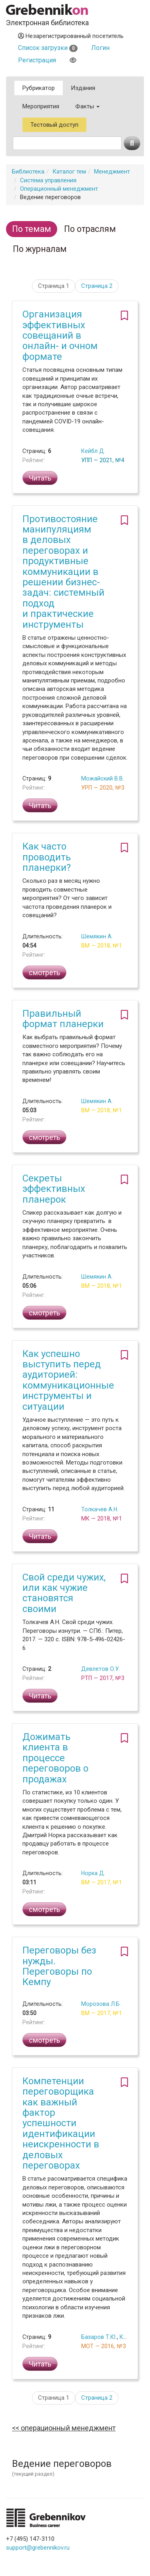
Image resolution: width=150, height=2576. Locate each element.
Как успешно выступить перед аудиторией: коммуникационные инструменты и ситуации (68, 1380)
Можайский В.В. (102, 778)
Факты (87, 106)
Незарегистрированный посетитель (71, 36)
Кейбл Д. (93, 451)
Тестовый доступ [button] (54, 124)
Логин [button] (100, 48)
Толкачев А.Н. (99, 1509)
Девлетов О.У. (100, 1669)
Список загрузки (48, 48)
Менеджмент (112, 171)
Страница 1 (53, 285)
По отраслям (90, 229)
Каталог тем (69, 171)
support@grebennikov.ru (38, 2547)
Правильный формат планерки (63, 1019)
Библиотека (28, 171)
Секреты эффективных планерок (53, 1189)
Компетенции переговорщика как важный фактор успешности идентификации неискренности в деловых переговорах (60, 2123)
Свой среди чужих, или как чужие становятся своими (64, 1593)
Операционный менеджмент (59, 188)
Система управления (48, 180)
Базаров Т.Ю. (99, 2337)
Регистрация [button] (37, 60)
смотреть (44, 972)
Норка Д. (93, 1873)
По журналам (40, 249)
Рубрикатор (38, 88)
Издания (83, 88)
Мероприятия (40, 106)
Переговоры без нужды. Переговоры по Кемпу (59, 1966)
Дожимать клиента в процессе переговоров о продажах (55, 1758)
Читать (40, 478)
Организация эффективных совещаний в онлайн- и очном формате (60, 335)
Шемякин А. (97, 936)
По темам (31, 229)
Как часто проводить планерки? (46, 857)
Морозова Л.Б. (101, 2004)
